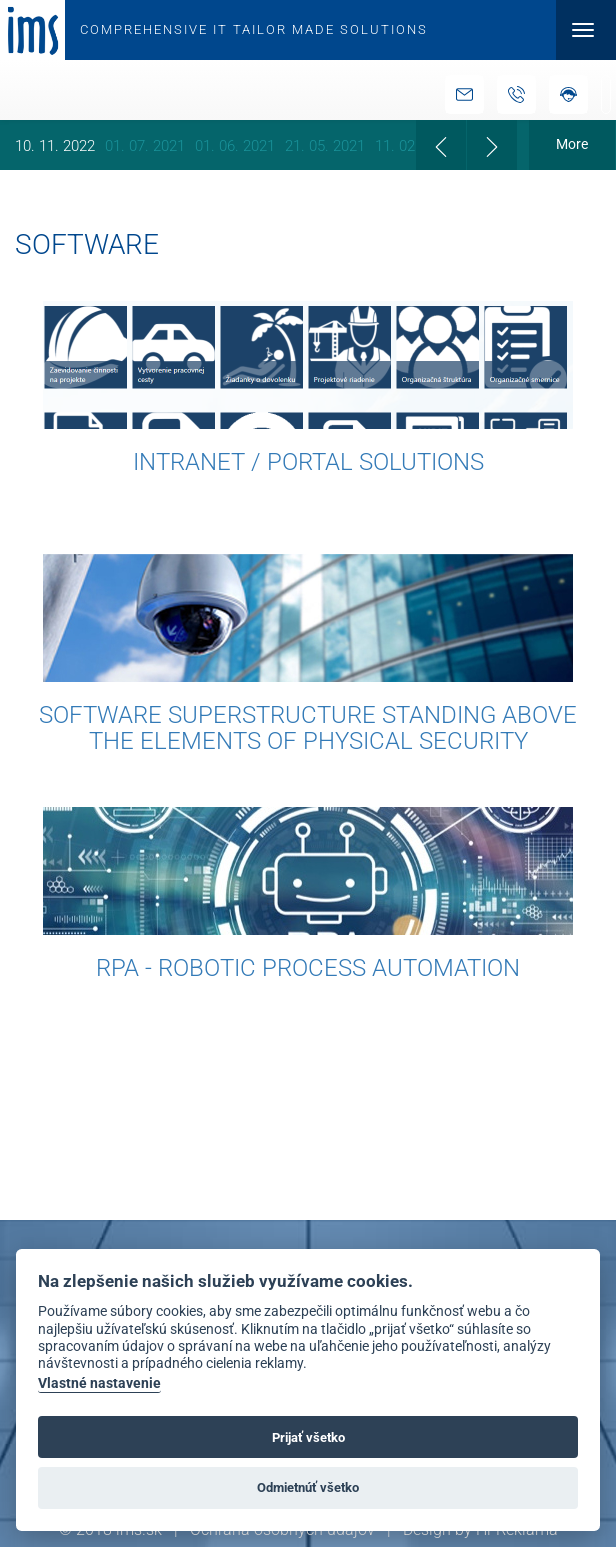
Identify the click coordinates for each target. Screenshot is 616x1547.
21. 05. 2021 (325, 146)
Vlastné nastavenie (99, 1383)
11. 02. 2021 (415, 146)
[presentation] (441, 145)
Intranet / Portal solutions (308, 462)
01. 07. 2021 (145, 146)
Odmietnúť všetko (308, 1487)
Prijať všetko (308, 1437)
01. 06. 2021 (235, 146)
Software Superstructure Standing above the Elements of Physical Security (308, 728)
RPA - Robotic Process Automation (308, 968)
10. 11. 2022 (55, 146)
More (572, 144)
